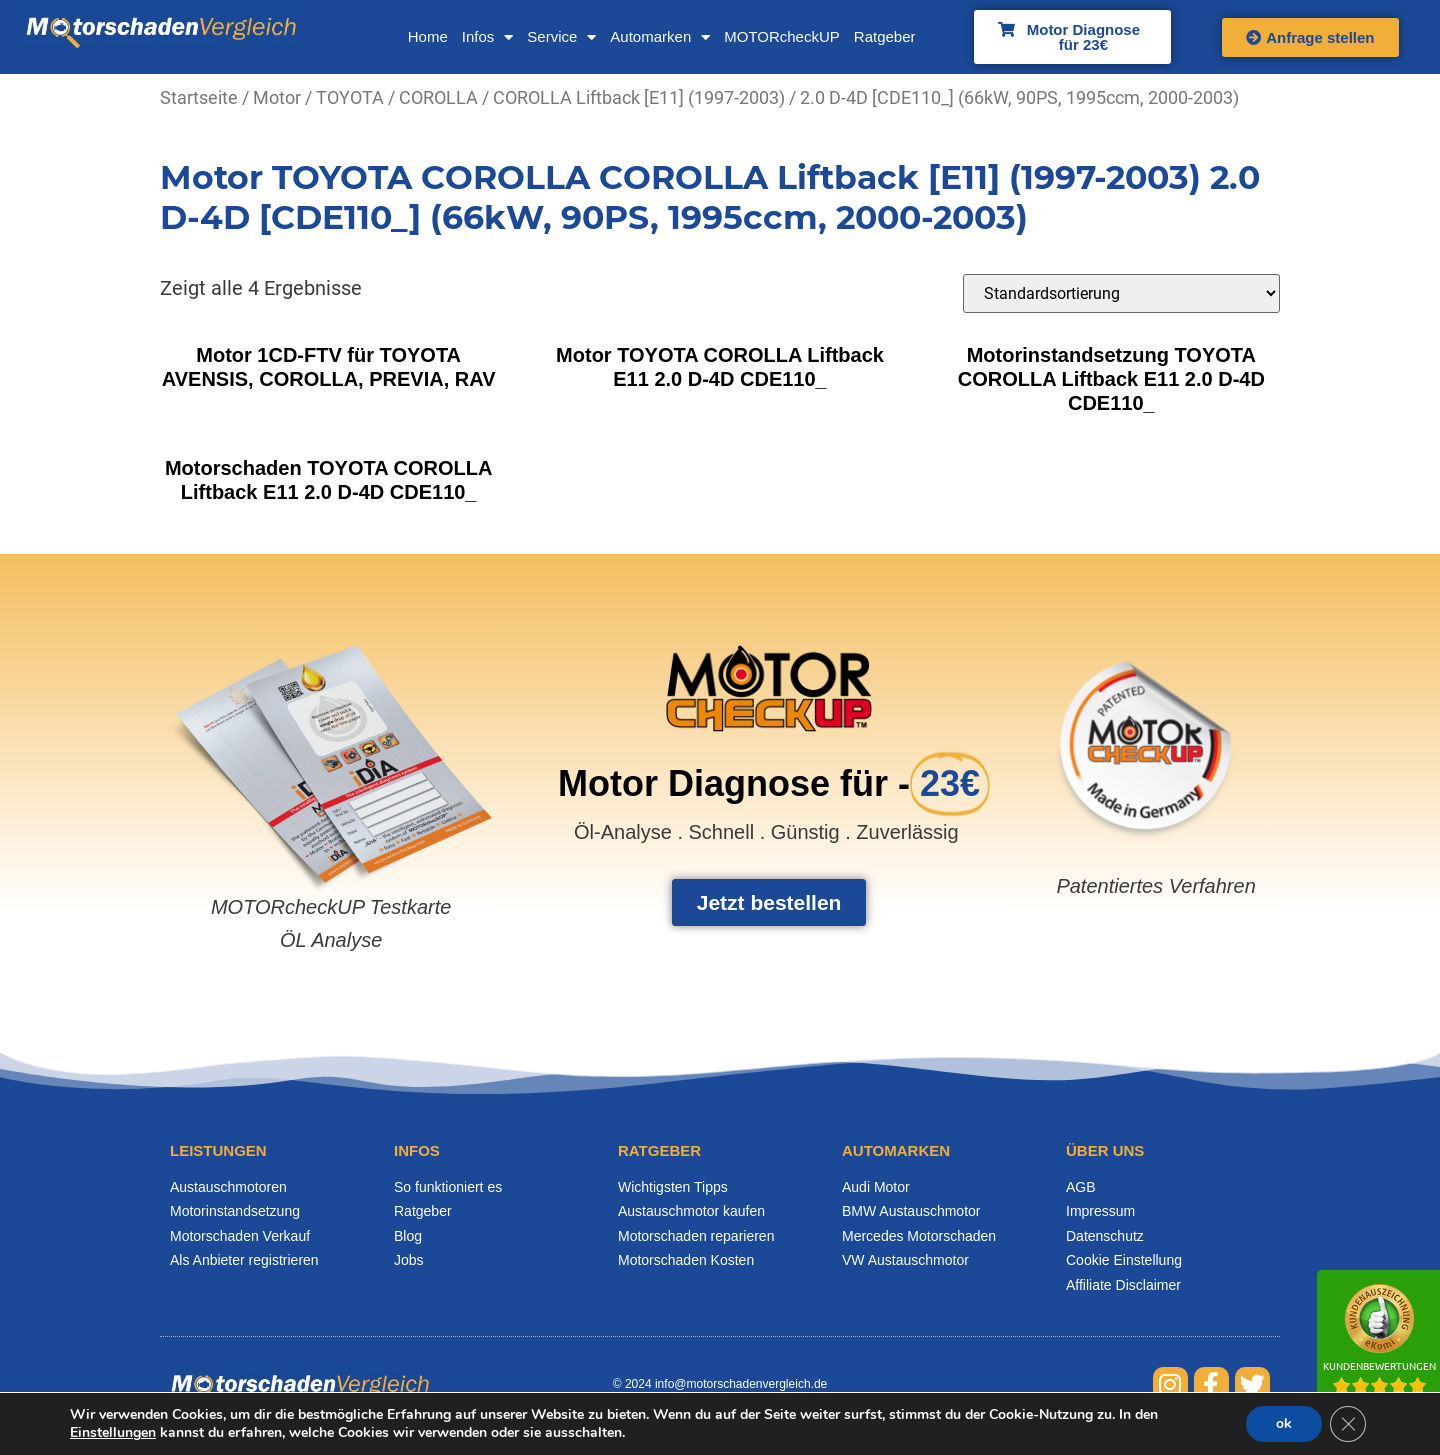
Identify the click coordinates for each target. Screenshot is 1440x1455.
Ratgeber (885, 36)
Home (428, 36)
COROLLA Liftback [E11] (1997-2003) (639, 97)
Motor (277, 97)
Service (561, 37)
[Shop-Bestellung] (1121, 293)
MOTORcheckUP (782, 36)
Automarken (660, 37)
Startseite (199, 97)
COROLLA (438, 97)
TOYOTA (350, 97)
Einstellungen (113, 1433)
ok (1284, 1423)
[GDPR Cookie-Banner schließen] (1348, 1424)
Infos (488, 37)
